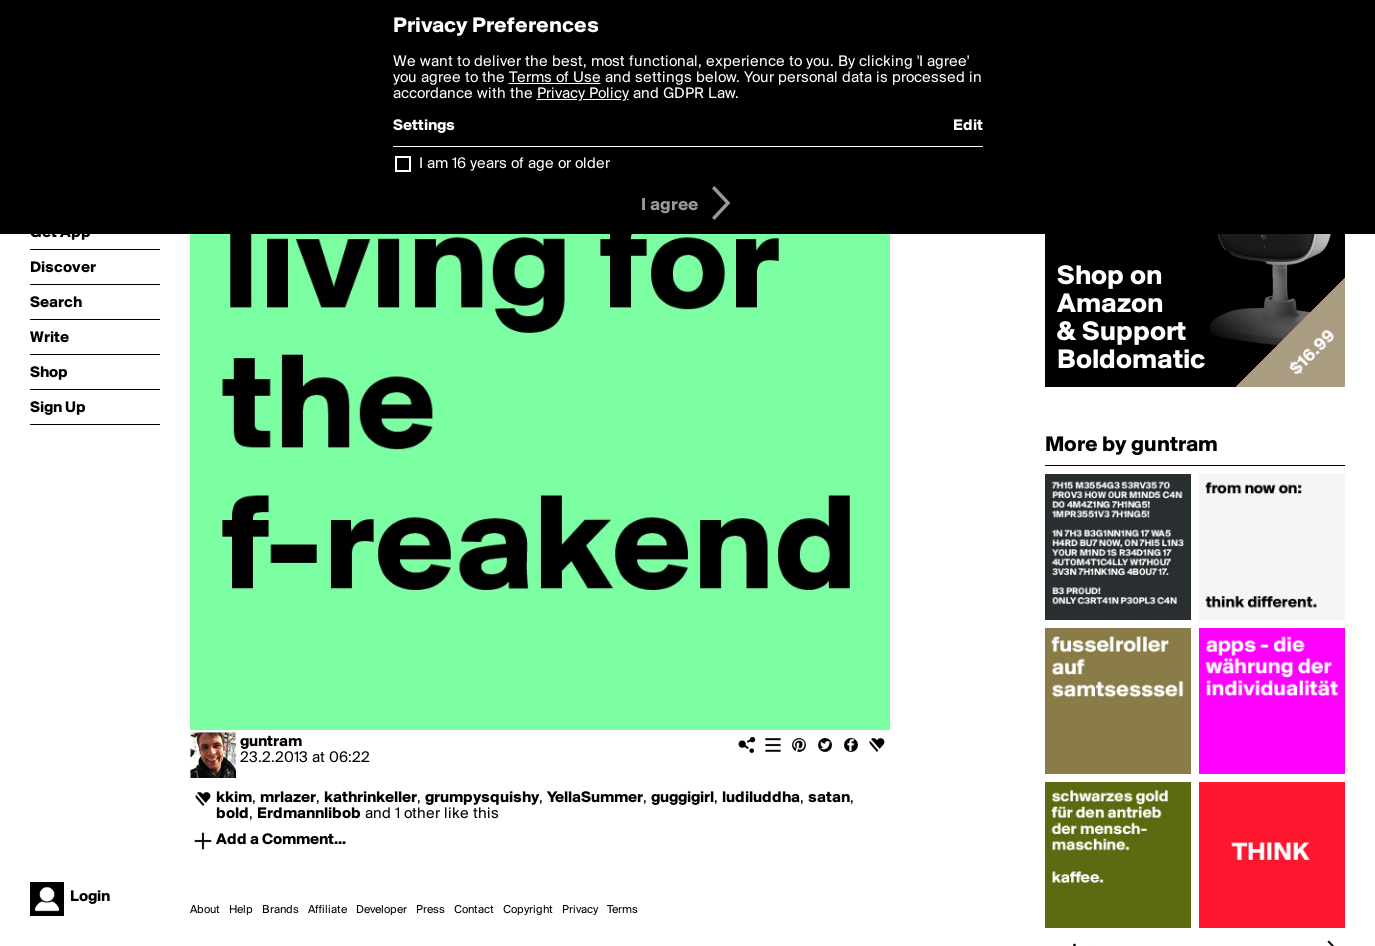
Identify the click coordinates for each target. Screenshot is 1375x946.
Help (241, 910)
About (205, 910)
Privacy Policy (583, 94)
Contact (474, 910)
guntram (271, 742)
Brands (280, 910)
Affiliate (327, 910)
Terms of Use (555, 78)
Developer (381, 910)
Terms (622, 910)
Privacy (580, 910)
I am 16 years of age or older (514, 164)
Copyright (528, 910)
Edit (968, 126)
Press (430, 910)
